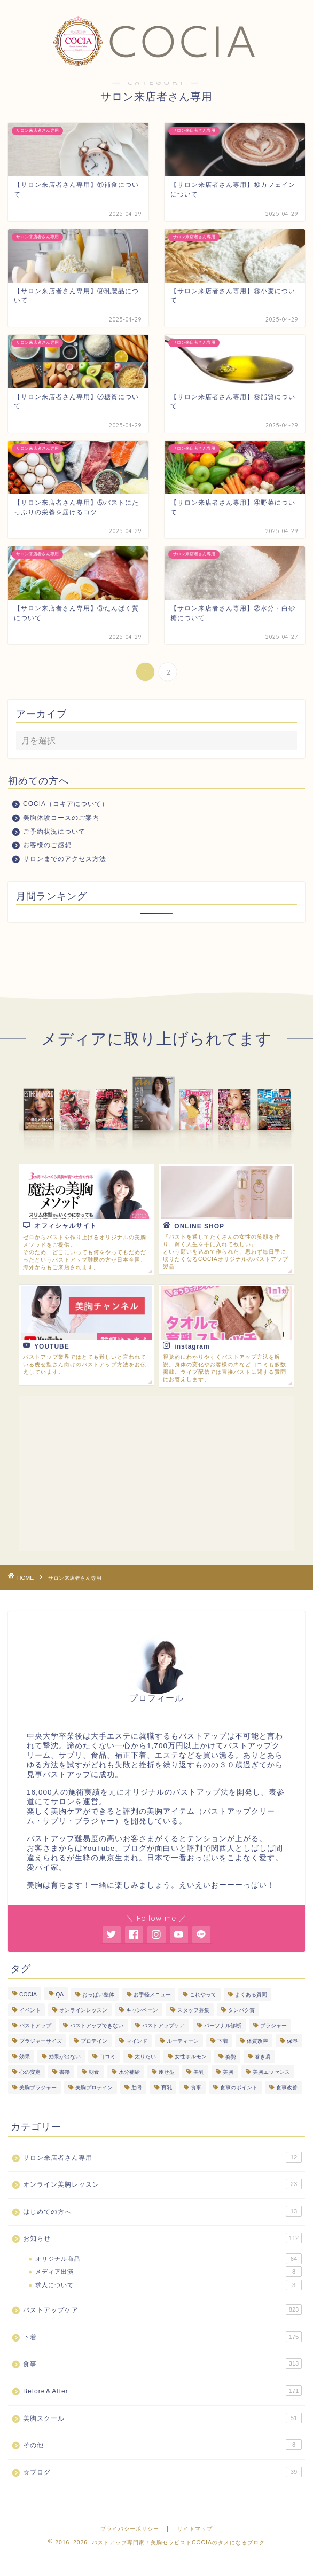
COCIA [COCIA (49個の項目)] (28, 1995)
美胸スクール (162, 2418)
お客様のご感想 (47, 845)
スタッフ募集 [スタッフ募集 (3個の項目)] (193, 2010)
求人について (168, 2285)
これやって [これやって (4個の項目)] (203, 1995)
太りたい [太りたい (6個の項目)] (145, 2057)
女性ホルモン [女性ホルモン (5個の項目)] (191, 2057)
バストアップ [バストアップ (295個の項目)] (35, 2026)
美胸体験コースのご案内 (61, 817)
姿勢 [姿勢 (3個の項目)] (230, 2057)
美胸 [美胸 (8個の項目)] (228, 2072)
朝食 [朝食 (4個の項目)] (94, 2072)
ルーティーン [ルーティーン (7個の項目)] (183, 2041)
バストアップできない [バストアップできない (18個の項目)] (96, 2026)
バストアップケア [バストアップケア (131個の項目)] (163, 2026)
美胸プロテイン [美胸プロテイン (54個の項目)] (94, 2087)
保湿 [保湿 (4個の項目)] (292, 2041)
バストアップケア (162, 2309)
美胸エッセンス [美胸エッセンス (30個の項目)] (271, 2072)
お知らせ (162, 2238)
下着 (162, 2336)
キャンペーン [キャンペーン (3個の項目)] (142, 2010)
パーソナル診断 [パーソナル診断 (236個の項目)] (222, 2026)
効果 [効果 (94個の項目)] (24, 2057)
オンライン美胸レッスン (162, 2184)
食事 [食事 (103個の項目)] (196, 2087)
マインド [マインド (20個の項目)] (136, 2041)
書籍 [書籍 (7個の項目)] (64, 2072)
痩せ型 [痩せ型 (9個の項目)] (167, 2072)
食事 (162, 2363)
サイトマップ (195, 2529)
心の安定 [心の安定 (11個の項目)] (30, 2072)
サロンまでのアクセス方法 (64, 859)
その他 (162, 2444)
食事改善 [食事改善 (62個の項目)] (287, 2087)
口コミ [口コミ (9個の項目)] (107, 2057)
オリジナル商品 (168, 2258)
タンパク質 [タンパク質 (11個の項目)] (241, 2010)
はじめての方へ (162, 2211)
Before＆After (162, 2390)
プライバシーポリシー (129, 2529)
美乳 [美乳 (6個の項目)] (198, 2072)
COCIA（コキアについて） (65, 804)
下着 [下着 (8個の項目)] (222, 2041)
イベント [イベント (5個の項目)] (30, 2010)
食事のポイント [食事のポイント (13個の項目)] (238, 2087)
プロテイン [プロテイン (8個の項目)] (94, 2041)
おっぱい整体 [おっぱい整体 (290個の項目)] (98, 1995)
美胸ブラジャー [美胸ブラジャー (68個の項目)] (38, 2087)
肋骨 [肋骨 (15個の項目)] (136, 2087)
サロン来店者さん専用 (162, 2157)
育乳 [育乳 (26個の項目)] (166, 2087)
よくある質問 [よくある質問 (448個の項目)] (251, 1995)
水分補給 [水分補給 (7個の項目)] (129, 2072)
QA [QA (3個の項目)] (60, 1995)
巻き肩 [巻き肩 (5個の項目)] (263, 2057)
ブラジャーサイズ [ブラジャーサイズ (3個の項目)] (40, 2041)
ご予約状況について (54, 831)
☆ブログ (162, 2472)
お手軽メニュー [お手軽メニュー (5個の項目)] (152, 1995)
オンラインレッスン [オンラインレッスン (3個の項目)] (83, 2010)
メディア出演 (168, 2271)
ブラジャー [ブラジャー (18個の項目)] (273, 2026)
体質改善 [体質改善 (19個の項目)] (257, 2041)
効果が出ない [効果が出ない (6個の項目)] (65, 2057)
